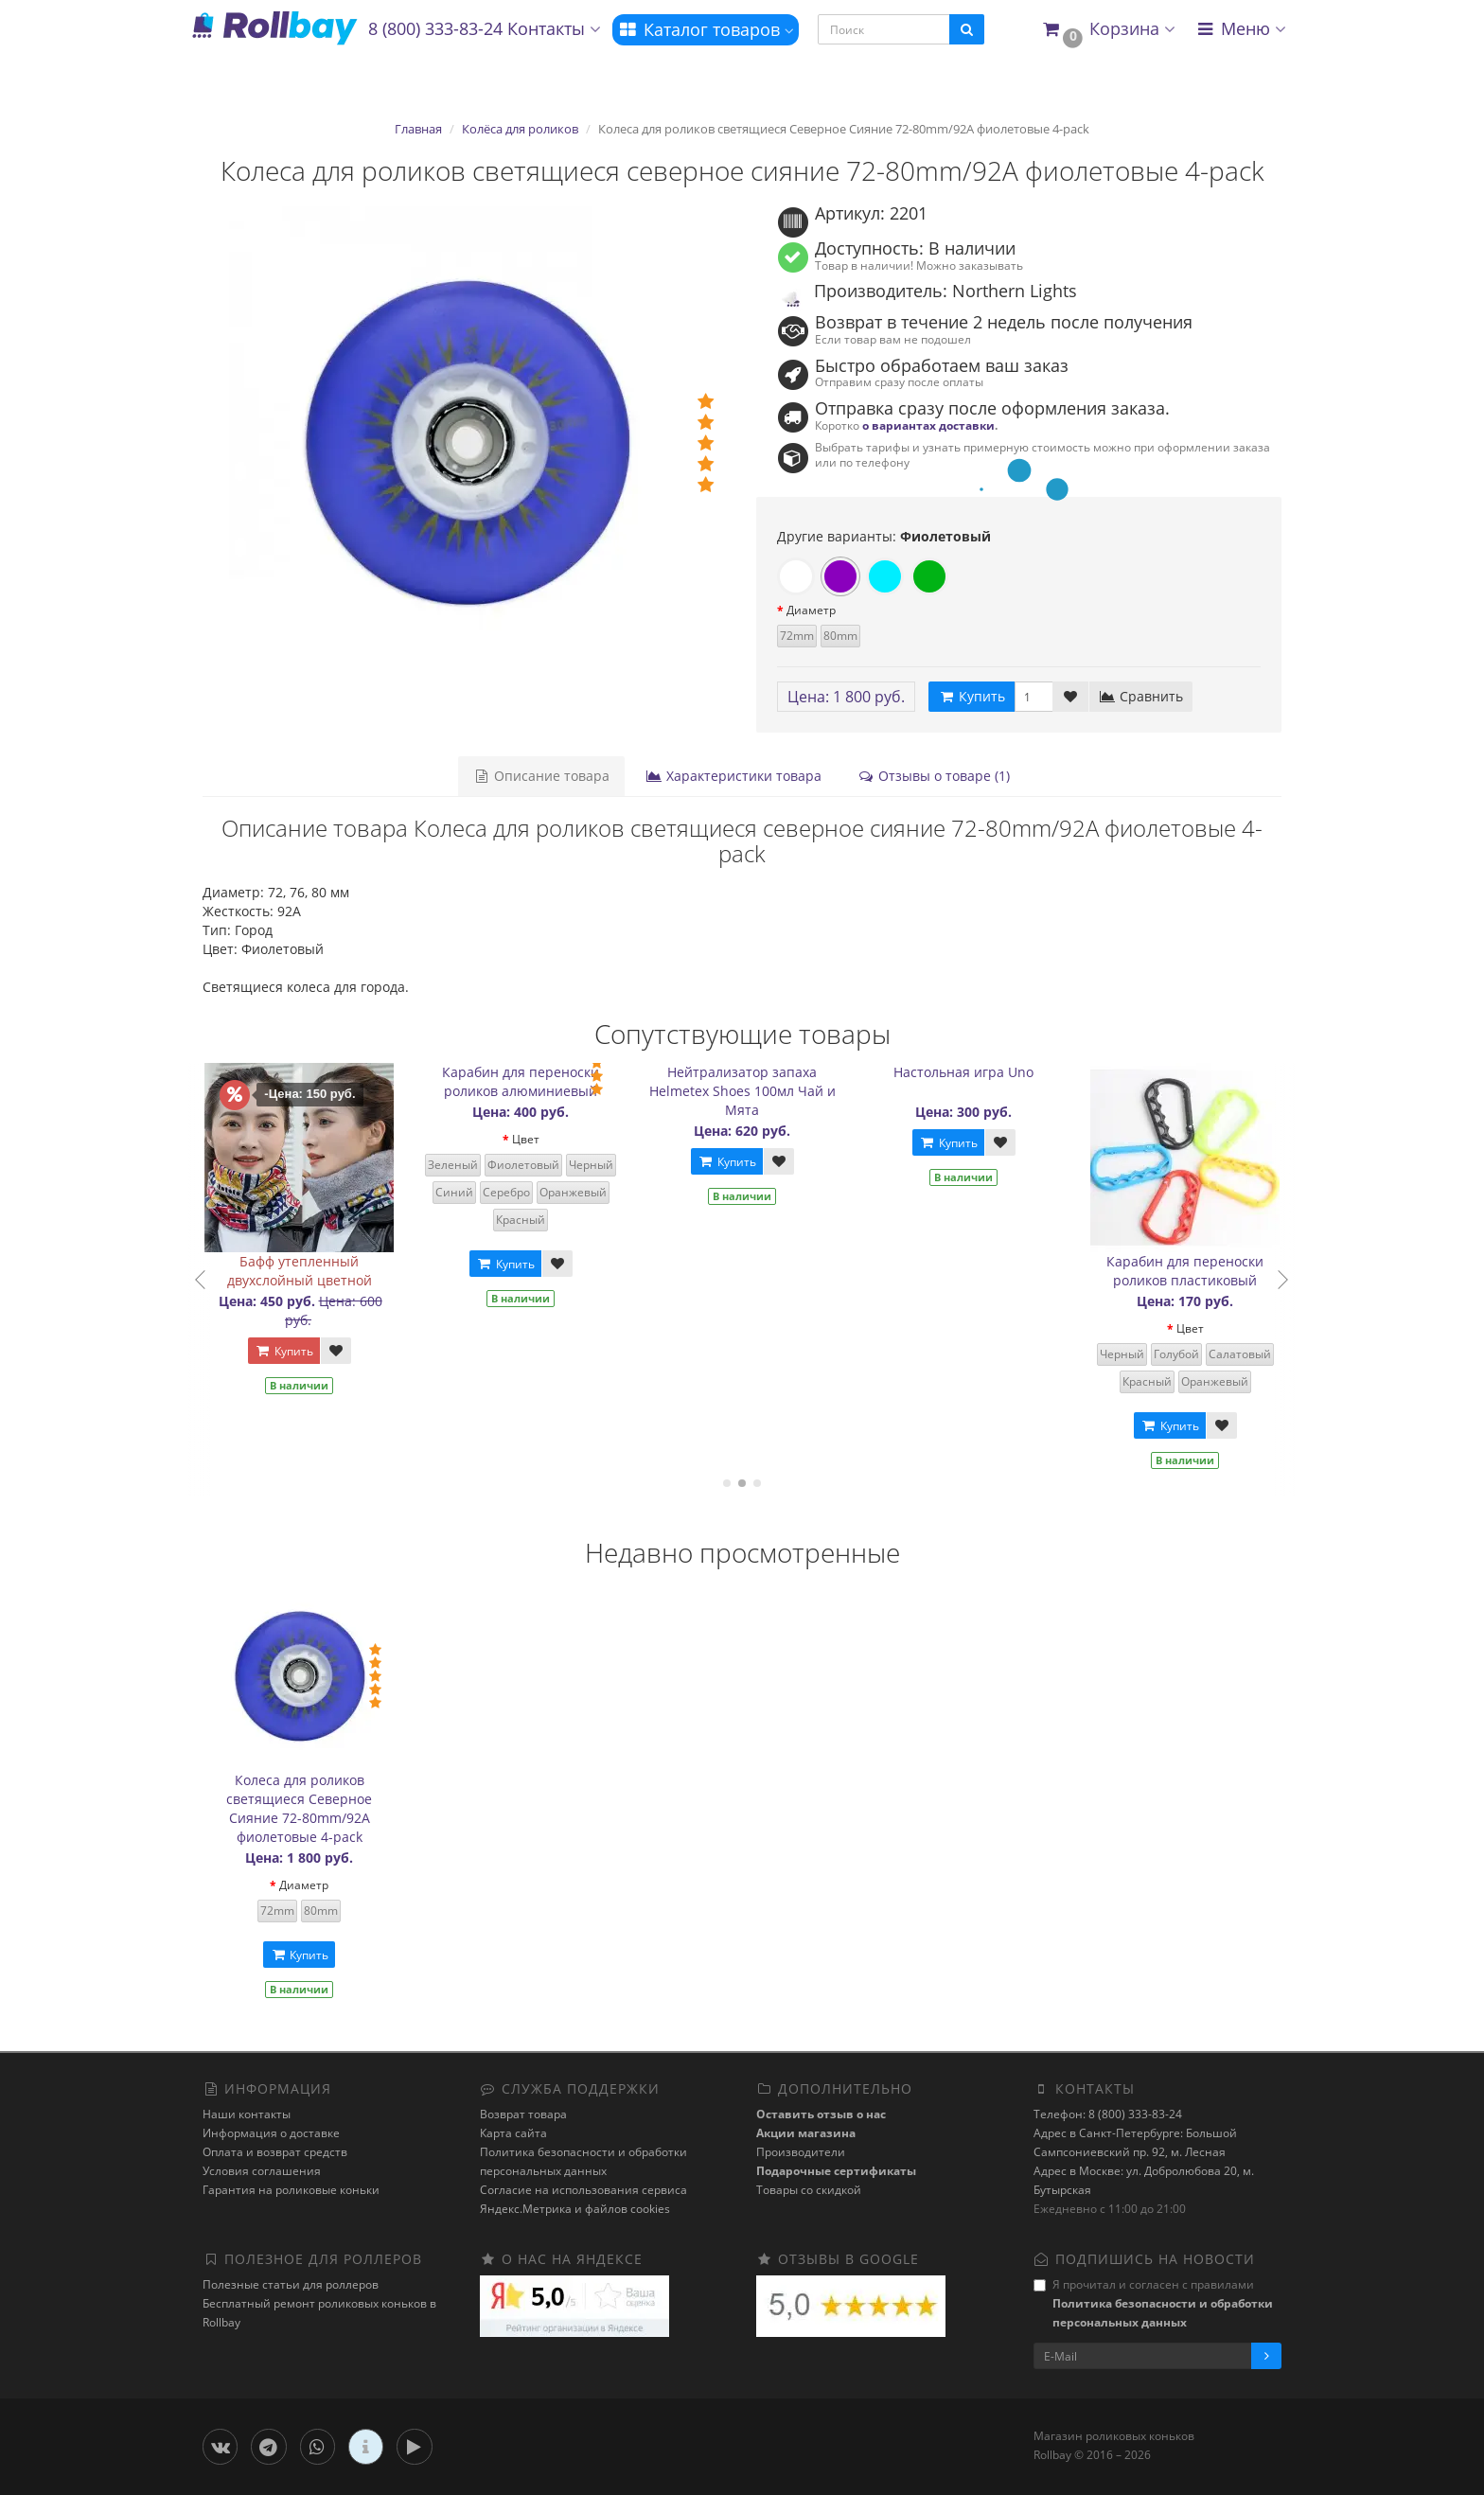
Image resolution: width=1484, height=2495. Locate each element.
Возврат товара (523, 2114)
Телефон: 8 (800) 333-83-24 (1108, 2114)
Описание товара (541, 776)
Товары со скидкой (808, 2190)
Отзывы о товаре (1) (933, 776)
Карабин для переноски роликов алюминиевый (534, 1081)
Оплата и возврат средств (275, 2152)
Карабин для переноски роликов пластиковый (1199, 1270)
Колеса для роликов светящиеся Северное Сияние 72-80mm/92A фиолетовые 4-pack (299, 1808)
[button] (1108, 30)
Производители (800, 2152)
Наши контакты (247, 2114)
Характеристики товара (733, 776)
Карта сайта (513, 2133)
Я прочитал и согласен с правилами (1153, 2303)
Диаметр (811, 610)
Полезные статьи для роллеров (291, 2284)
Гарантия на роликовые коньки (291, 2190)
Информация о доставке (271, 2133)
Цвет (539, 1139)
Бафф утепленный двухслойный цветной (312, 1270)
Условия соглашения (262, 2171)
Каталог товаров (705, 29)
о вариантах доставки (928, 425)
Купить (297, 1351)
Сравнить (1141, 696)
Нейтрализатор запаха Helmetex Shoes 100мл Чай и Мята (755, 1091)
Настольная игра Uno (978, 1072)
